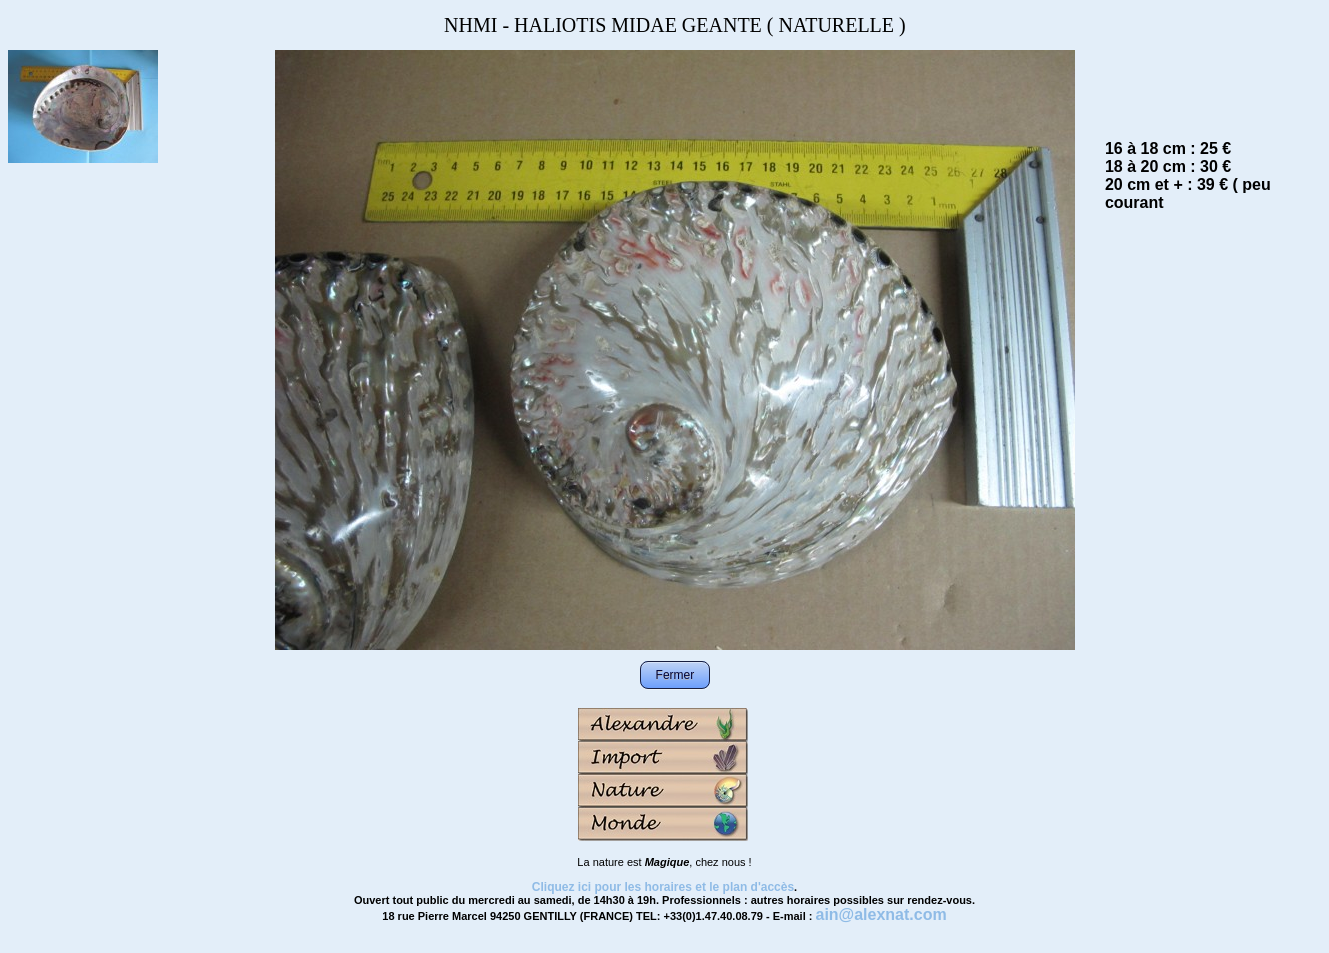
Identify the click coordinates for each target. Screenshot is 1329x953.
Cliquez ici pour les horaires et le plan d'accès (663, 887)
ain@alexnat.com (880, 914)
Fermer (675, 675)
